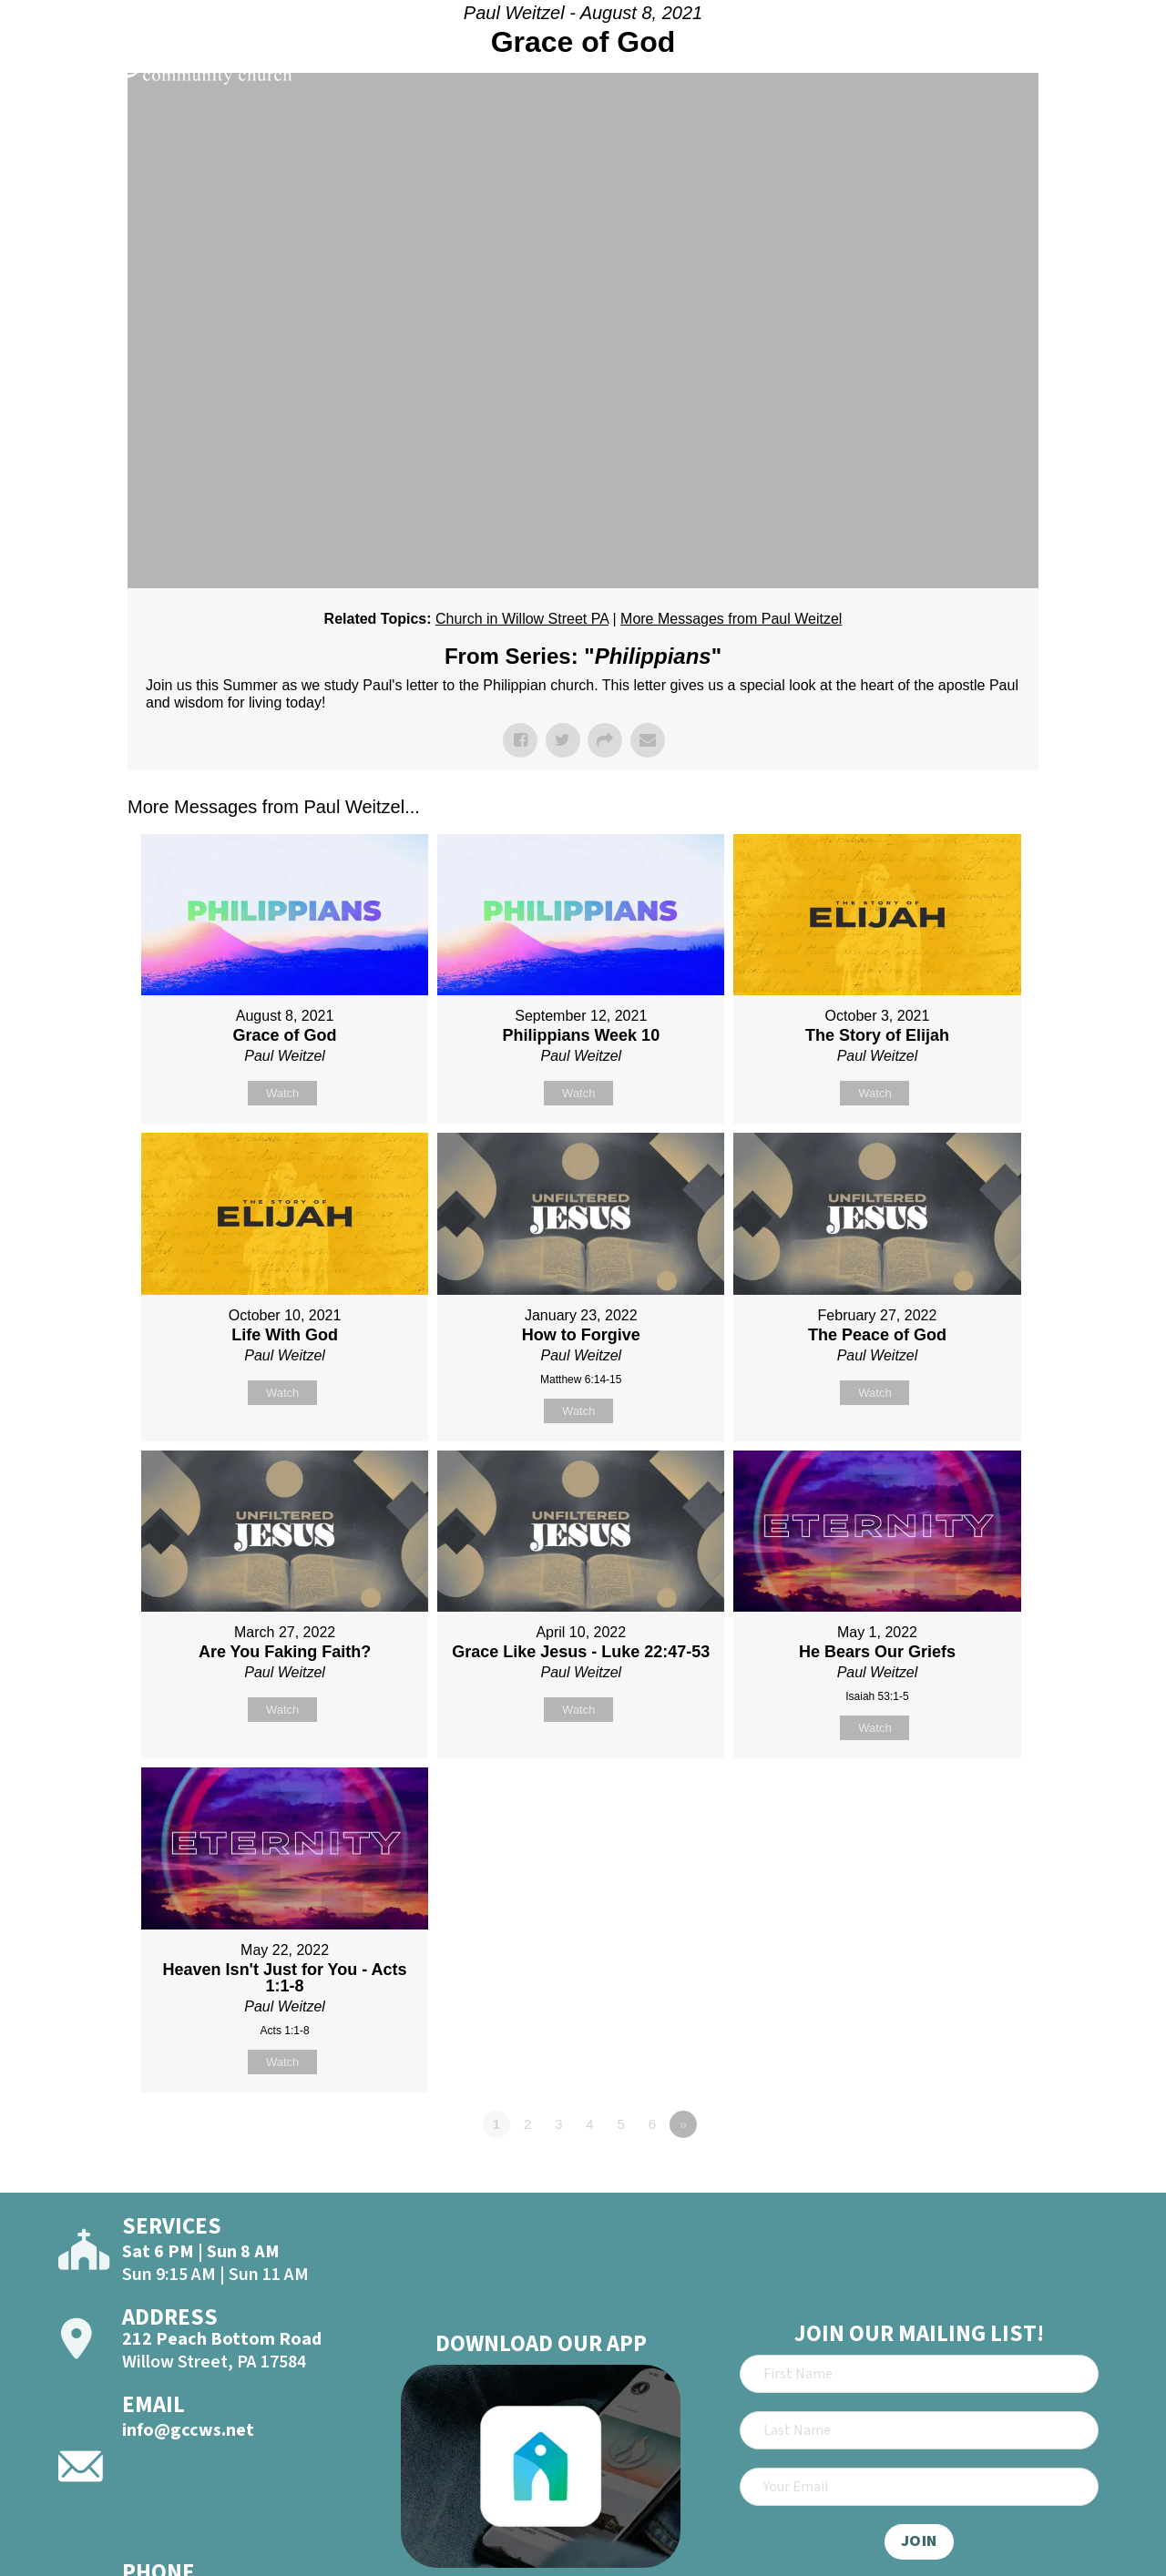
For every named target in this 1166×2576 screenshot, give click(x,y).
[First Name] (919, 2374)
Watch (282, 1093)
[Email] (919, 2487)
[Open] (1118, 65)
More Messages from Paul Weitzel (731, 618)
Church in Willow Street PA (522, 618)
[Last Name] (919, 2430)
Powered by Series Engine (971, 2174)
